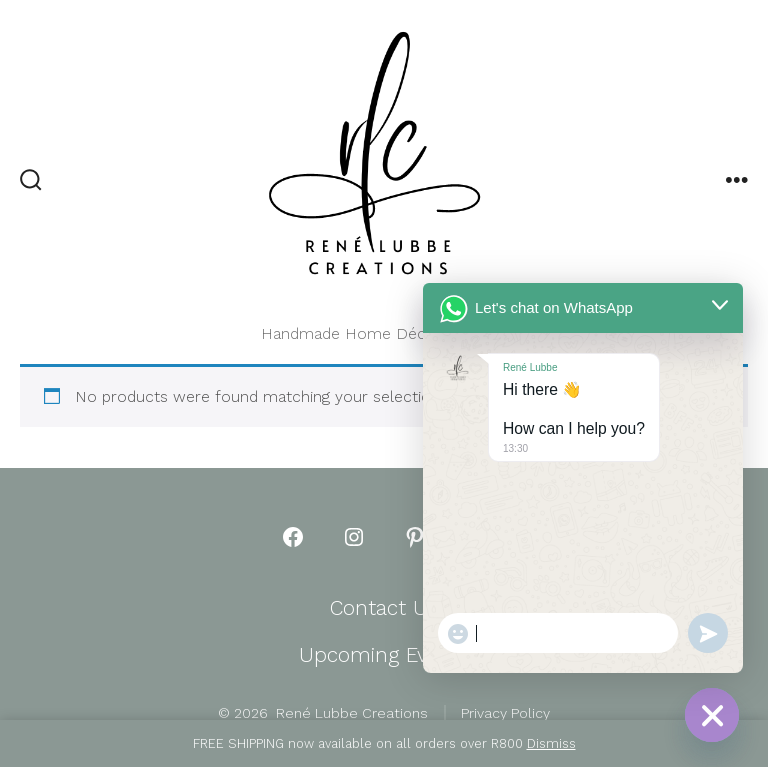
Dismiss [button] (551, 743)
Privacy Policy (505, 713)
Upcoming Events (384, 655)
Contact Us (384, 608)
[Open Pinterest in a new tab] (415, 537)
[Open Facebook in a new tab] (293, 537)
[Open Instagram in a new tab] (354, 537)
